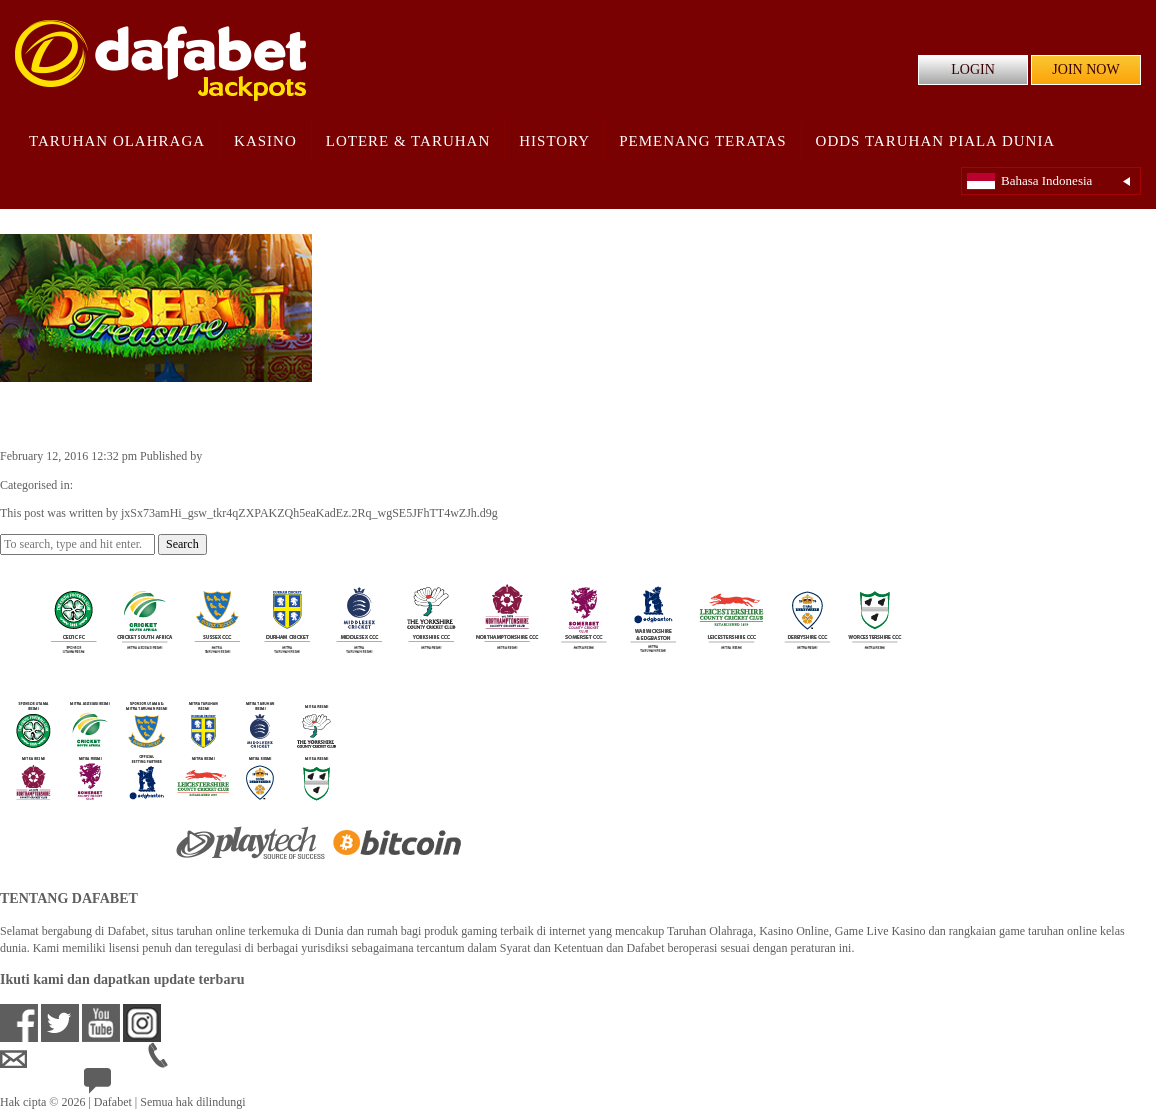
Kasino (265, 141)
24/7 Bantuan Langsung (156, 1085)
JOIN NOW (1085, 69)
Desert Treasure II (94, 414)
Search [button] (182, 544)
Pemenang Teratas (702, 141)
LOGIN (973, 69)
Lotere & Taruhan (408, 141)
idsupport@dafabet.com (74, 1059)
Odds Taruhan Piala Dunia (936, 141)
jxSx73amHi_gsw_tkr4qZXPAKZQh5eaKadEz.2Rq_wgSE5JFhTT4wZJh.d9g (393, 456)
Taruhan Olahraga (117, 141)
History (554, 141)
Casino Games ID (118, 485)
